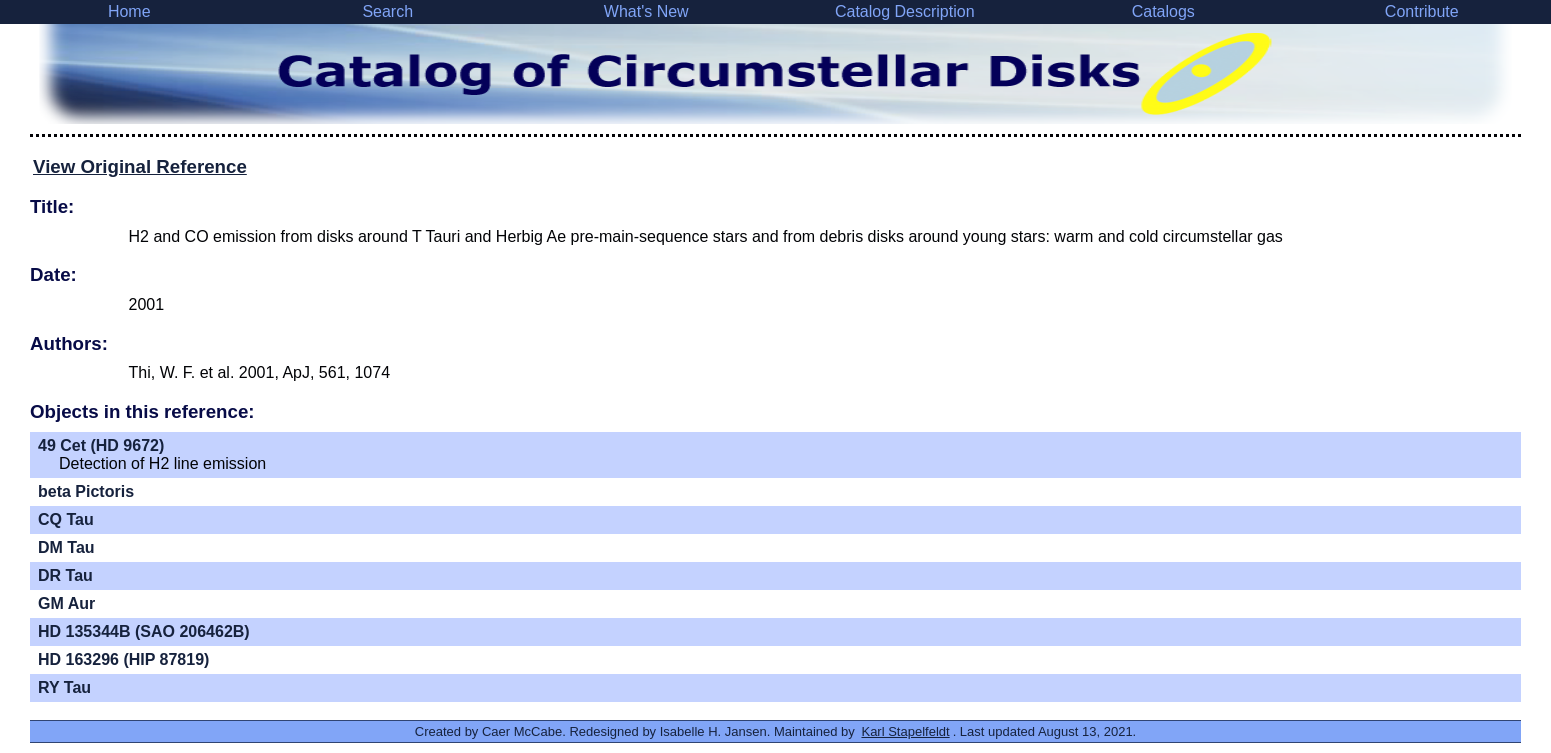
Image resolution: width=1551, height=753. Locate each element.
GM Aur (66, 603)
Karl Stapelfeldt (905, 731)
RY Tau (64, 687)
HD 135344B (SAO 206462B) (144, 631)
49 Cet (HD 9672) (101, 445)
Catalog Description (905, 11)
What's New (646, 11)
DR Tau (65, 575)
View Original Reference (140, 166)
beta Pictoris (86, 491)
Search (387, 11)
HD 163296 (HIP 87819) (123, 659)
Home (129, 11)
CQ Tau (66, 519)
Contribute (1422, 11)
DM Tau (66, 547)
